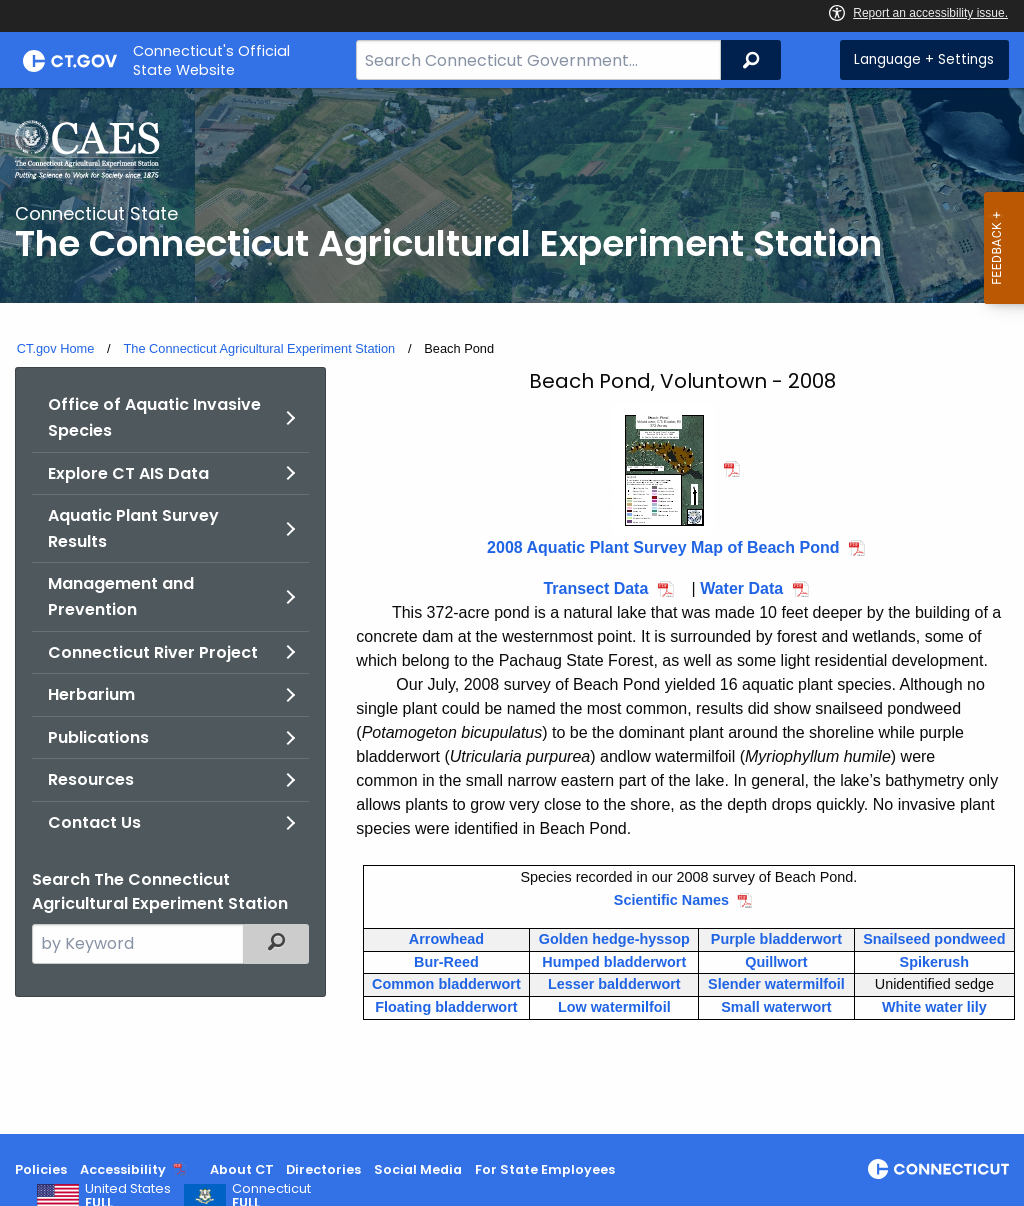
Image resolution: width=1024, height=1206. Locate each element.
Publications (98, 737)
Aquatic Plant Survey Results (133, 528)
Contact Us (94, 822)
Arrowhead (446, 939)
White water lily (934, 1007)
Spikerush (935, 962)
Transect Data (595, 588)
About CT (242, 1169)
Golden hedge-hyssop (614, 939)
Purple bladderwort (776, 939)
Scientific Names (671, 900)
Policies (41, 1169)
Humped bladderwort (614, 962)
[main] (512, 611)
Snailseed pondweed (934, 939)
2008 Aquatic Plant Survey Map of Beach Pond (663, 547)
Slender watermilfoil (776, 984)
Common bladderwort (446, 984)
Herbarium (91, 694)
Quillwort (776, 962)
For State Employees (545, 1169)
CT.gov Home (56, 348)
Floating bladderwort (446, 1007)
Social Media (418, 1169)
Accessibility (123, 1169)
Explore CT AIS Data (128, 473)
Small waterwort (776, 1007)
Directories (323, 1169)
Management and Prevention (121, 596)
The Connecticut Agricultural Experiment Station (259, 348)
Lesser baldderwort (614, 984)
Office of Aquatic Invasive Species (154, 417)
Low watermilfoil (614, 1007)
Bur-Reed (446, 962)
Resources (91, 779)
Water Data (741, 588)
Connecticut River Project (153, 652)
